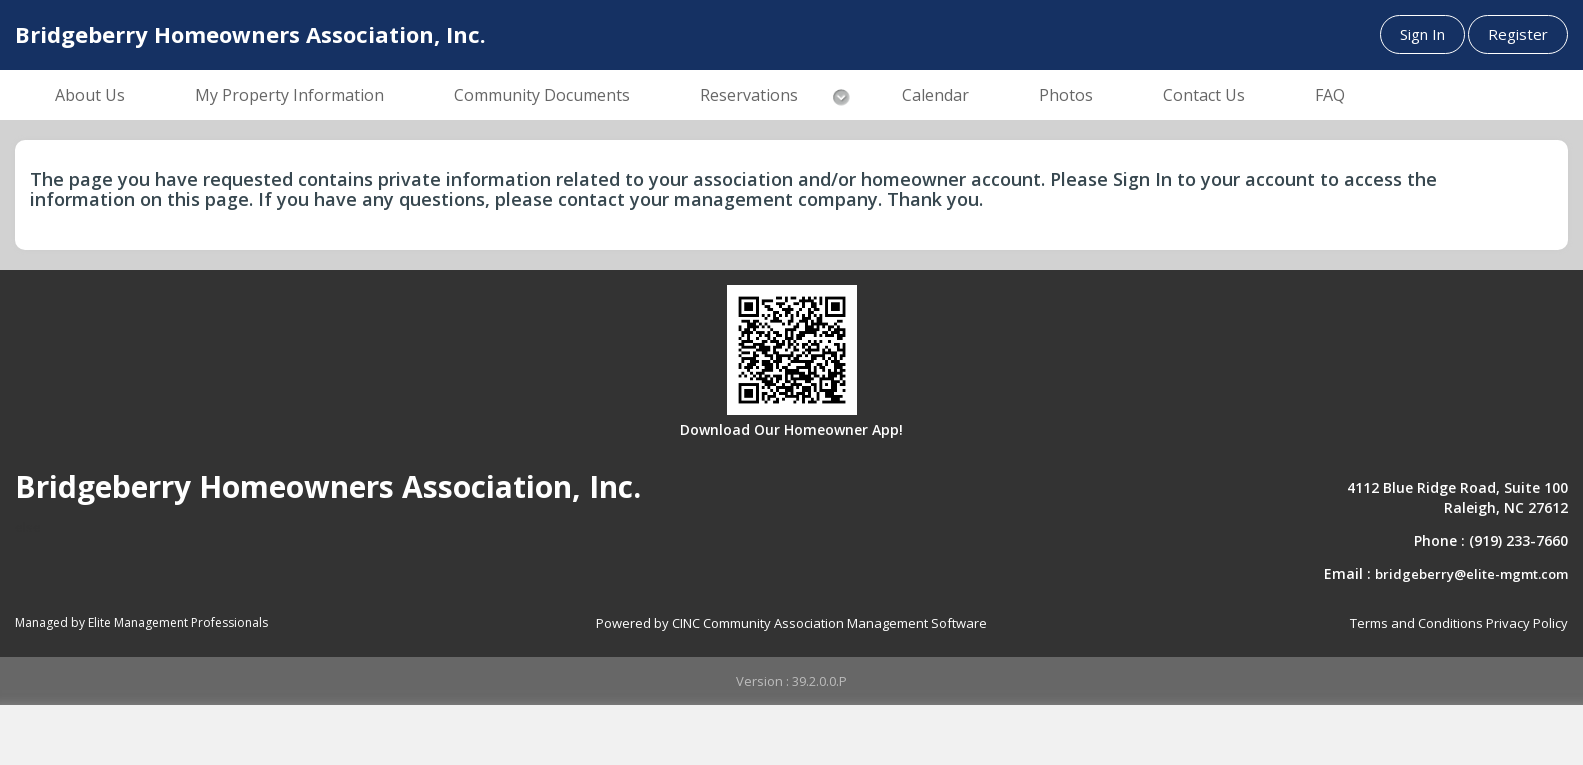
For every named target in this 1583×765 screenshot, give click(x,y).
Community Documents (542, 95)
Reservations (749, 95)
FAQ (1330, 95)
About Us (90, 95)
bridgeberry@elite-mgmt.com (1471, 574)
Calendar (935, 95)
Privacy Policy (1527, 623)
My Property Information (289, 95)
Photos (1066, 95)
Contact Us (1204, 95)
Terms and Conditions (1416, 623)
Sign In (1422, 34)
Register (1518, 34)
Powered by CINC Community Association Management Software (791, 623)
